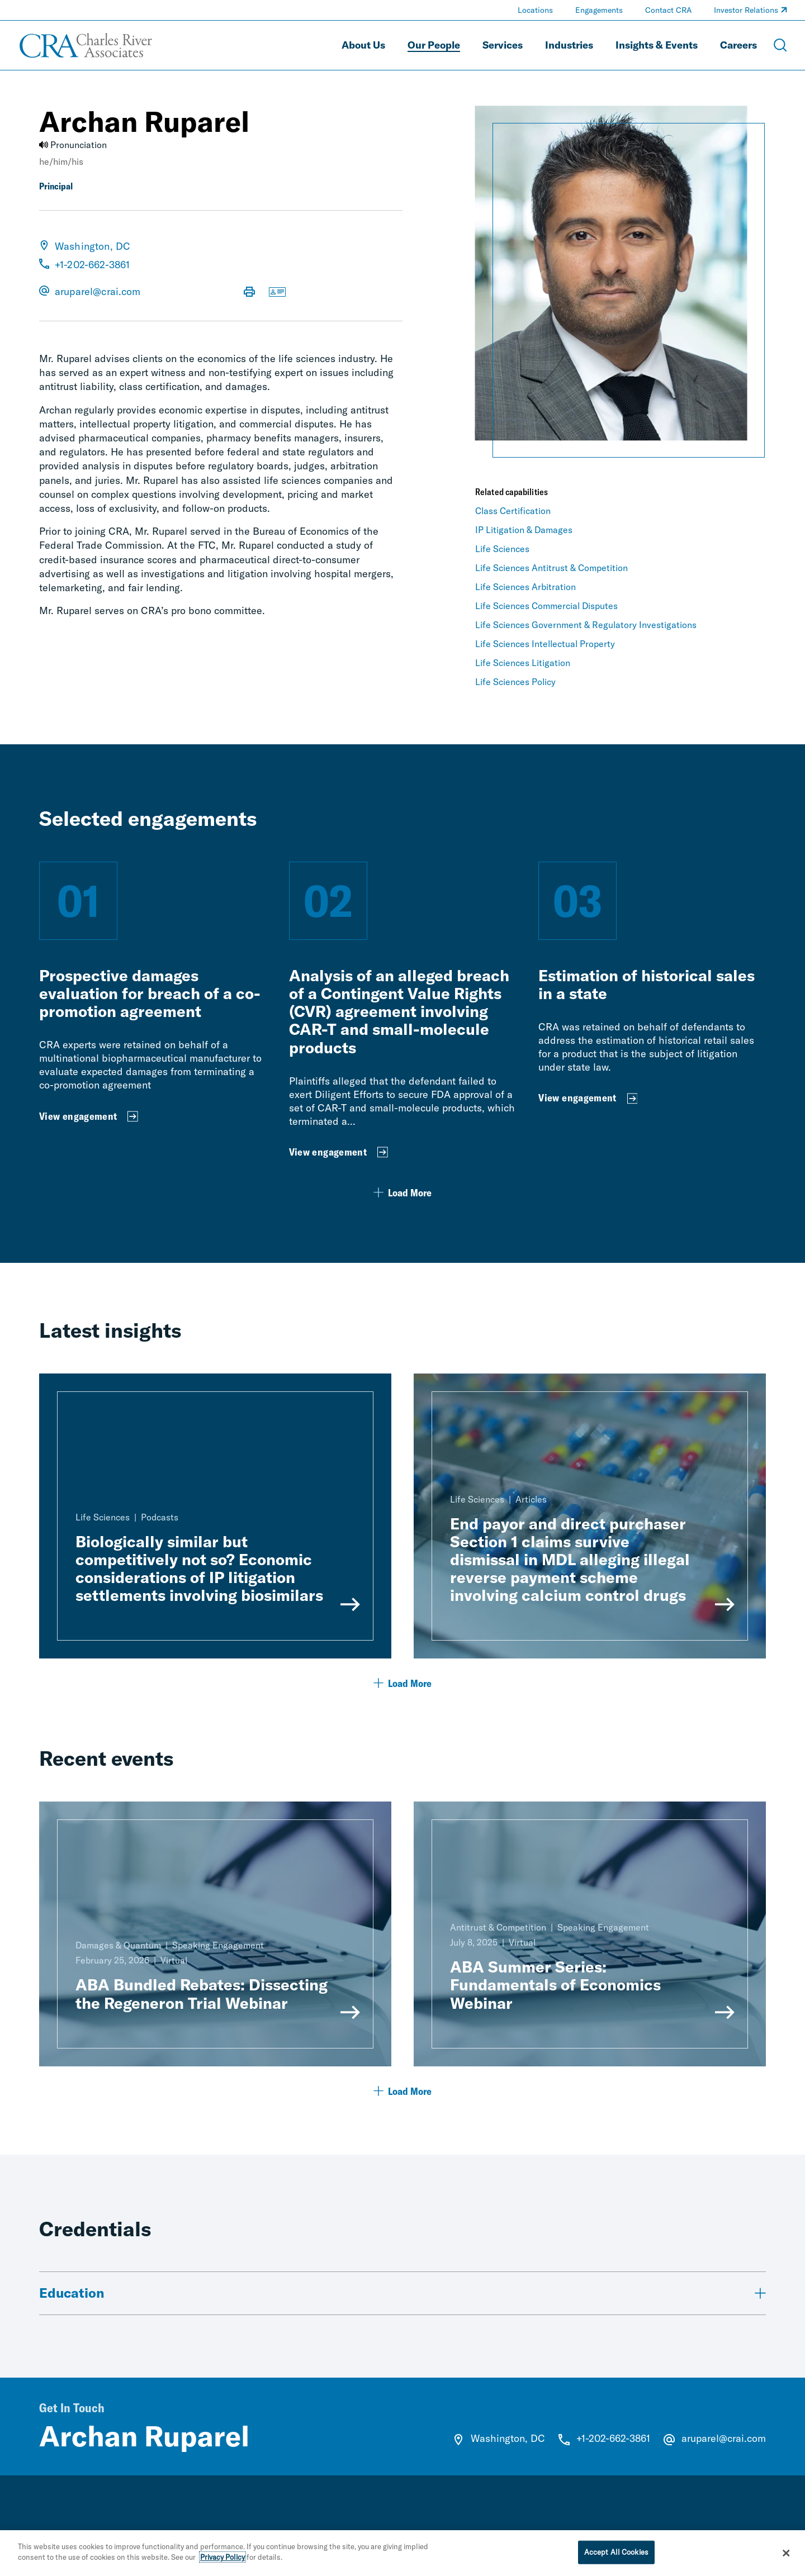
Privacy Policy (222, 2561)
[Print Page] (249, 293)
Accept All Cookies (616, 2555)
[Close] (786, 2557)
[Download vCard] (277, 293)
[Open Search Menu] (780, 45)
